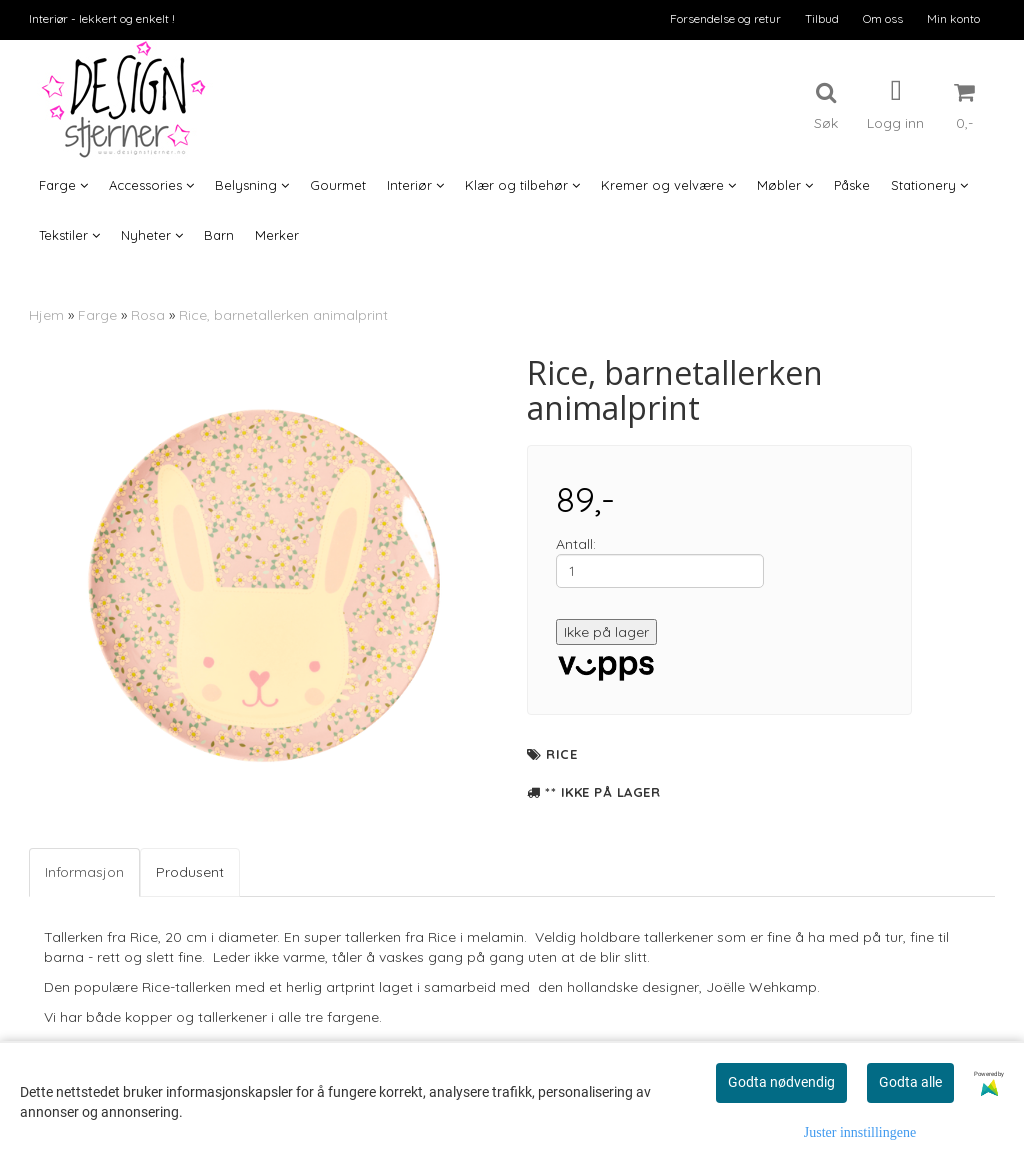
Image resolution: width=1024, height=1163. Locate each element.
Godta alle (910, 1082)
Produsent (190, 872)
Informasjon (84, 872)
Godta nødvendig (781, 1082)
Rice (561, 754)
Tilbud (822, 18)
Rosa (148, 315)
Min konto (953, 18)
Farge (97, 315)
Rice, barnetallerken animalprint (283, 315)
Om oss (883, 18)
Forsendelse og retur (725, 18)
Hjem (46, 315)
